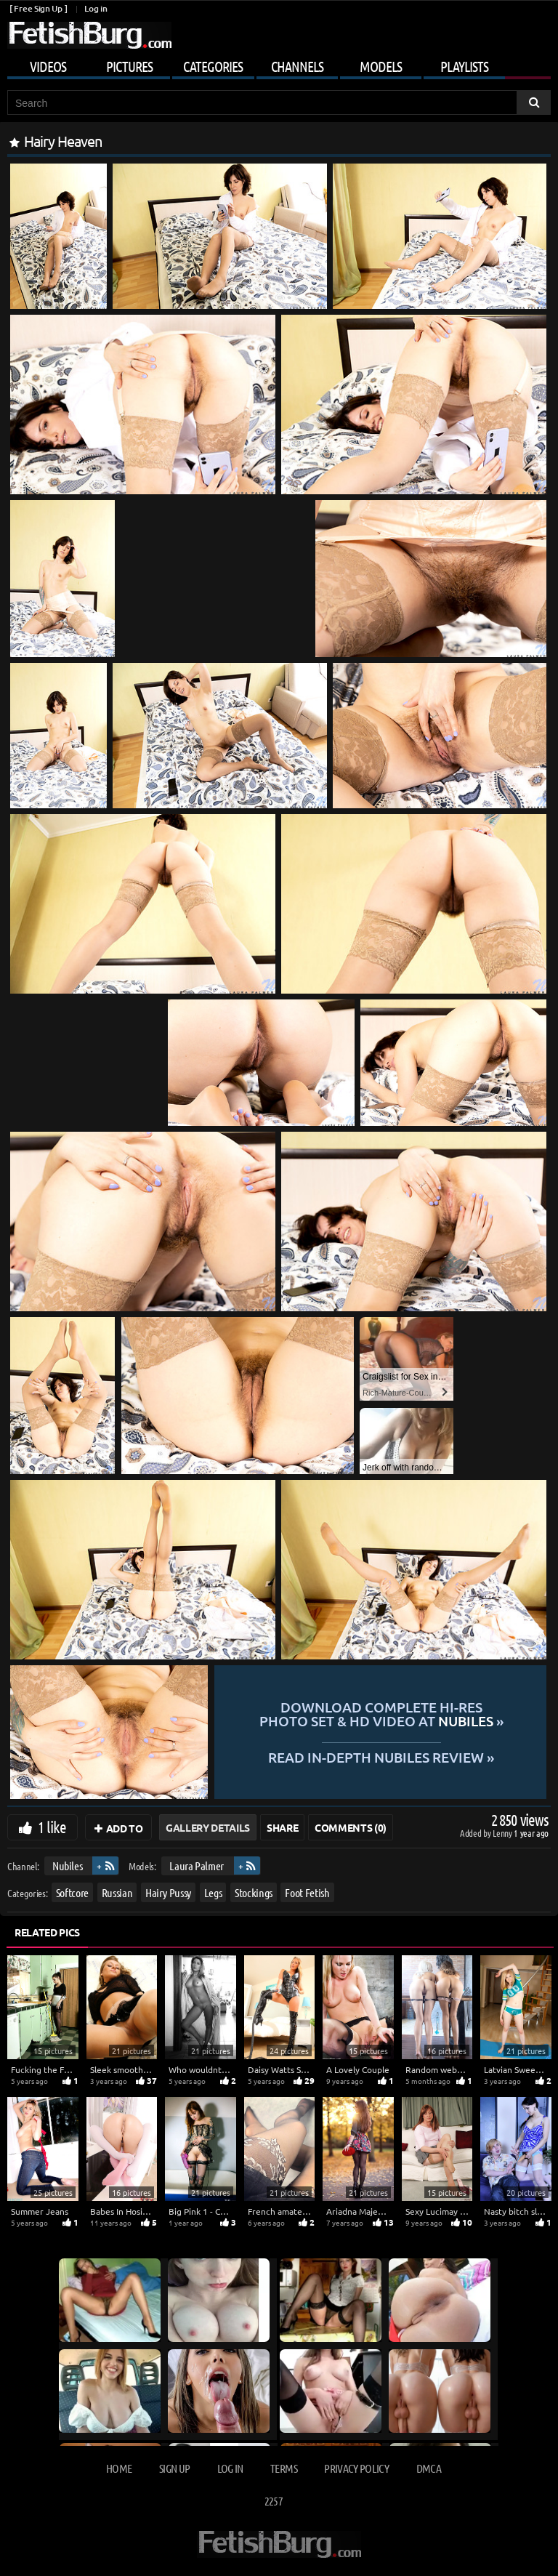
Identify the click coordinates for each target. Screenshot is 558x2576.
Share (282, 1827)
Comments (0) (351, 1827)
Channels (297, 66)
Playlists (464, 66)
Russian (117, 1892)
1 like (52, 1826)
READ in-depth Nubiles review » (381, 1756)
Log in (95, 8)
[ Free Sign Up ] (38, 8)
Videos (48, 66)
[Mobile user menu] (279, 64)
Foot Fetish (307, 1892)
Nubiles (67, 1865)
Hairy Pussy (168, 1892)
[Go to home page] (89, 35)
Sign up (174, 2468)
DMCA (428, 2468)
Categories (213, 66)
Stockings (253, 1892)
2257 (273, 2501)
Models (381, 66)
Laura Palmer (196, 1865)
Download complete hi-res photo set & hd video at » (381, 1714)
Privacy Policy (356, 2468)
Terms (283, 2468)
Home (119, 2468)
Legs (213, 1892)
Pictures (129, 66)
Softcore (72, 1892)
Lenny (503, 1833)
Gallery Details (208, 1827)
